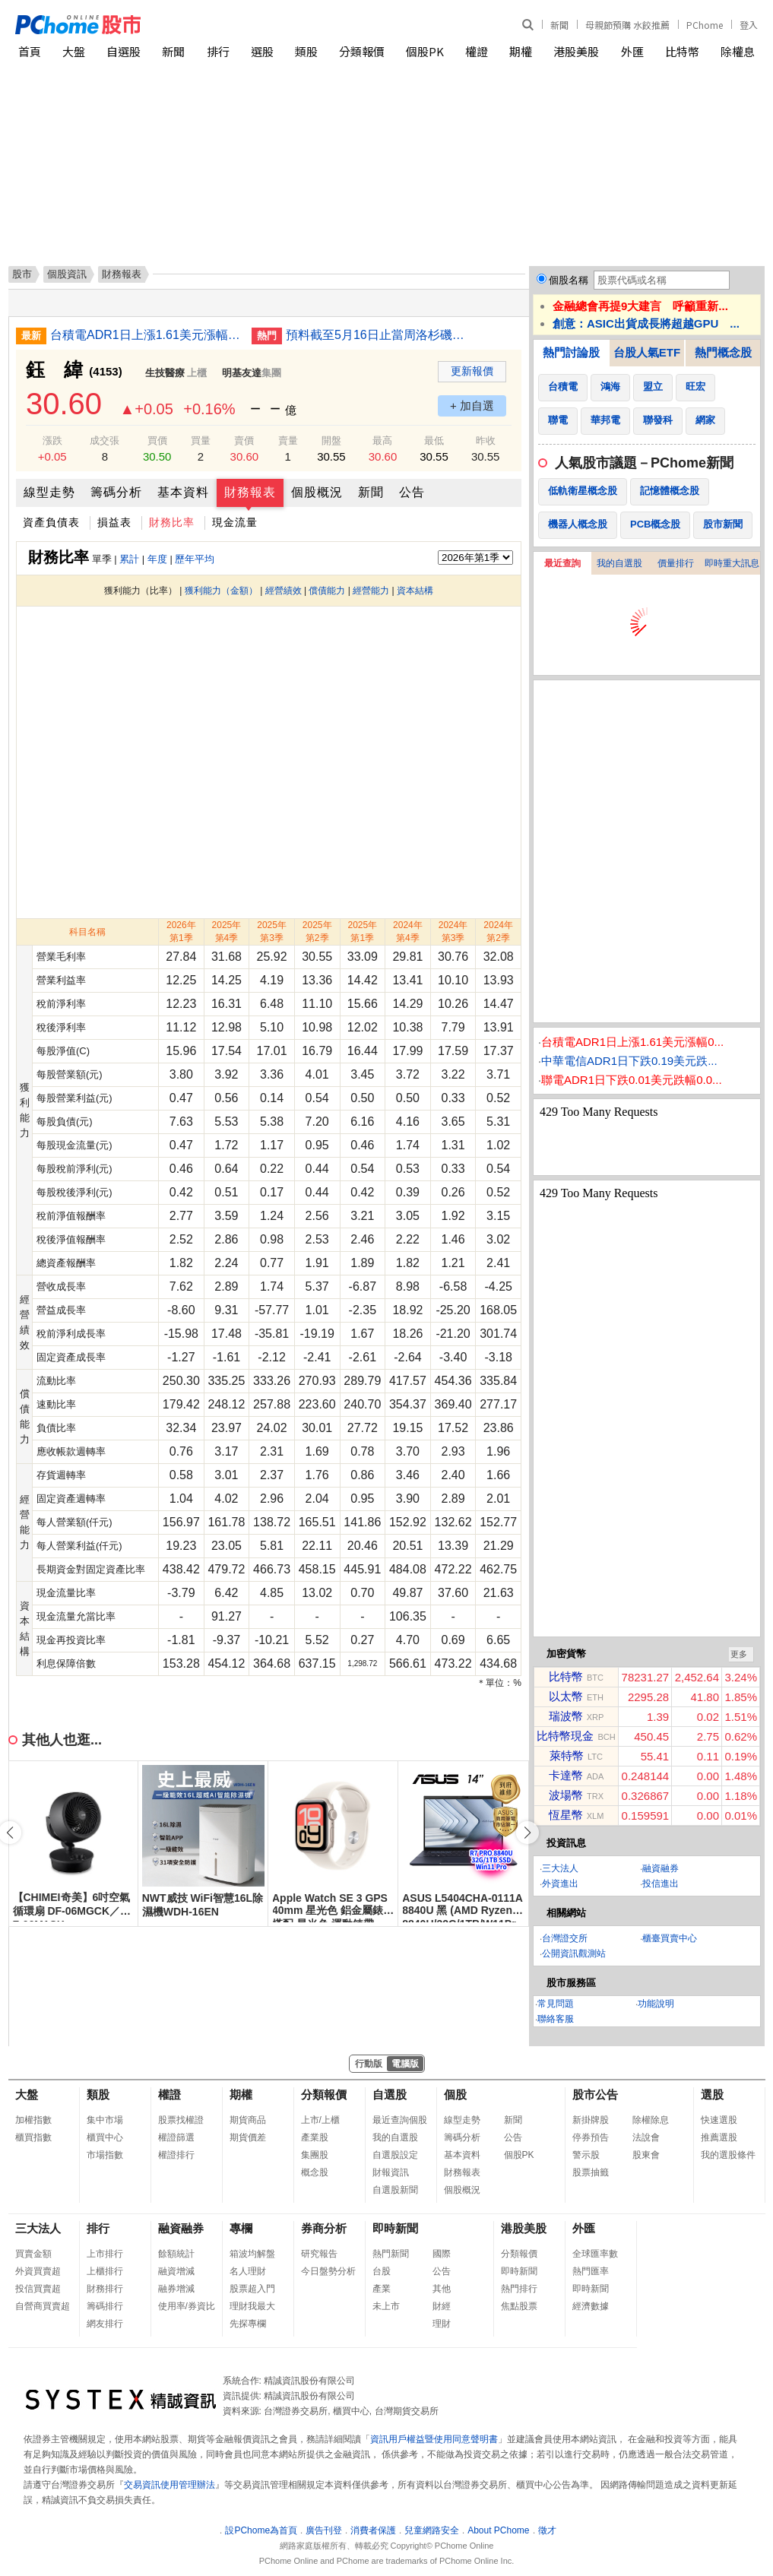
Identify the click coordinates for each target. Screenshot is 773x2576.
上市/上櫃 (320, 2120)
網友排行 (105, 2323)
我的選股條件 (728, 2155)
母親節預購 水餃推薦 (627, 24)
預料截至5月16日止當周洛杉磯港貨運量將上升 (381, 334)
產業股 (314, 2137)
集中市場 (105, 2120)
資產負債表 (51, 522)
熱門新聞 (390, 2253)
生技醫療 (165, 373)
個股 (455, 2094)
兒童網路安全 (431, 2530)
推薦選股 (719, 2137)
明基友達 (241, 373)
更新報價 (472, 371)
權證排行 (176, 2155)
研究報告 (319, 2253)
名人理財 (248, 2271)
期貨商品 (248, 2120)
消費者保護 (373, 2530)
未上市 (386, 2306)
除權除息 (650, 2120)
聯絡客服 (555, 2019)
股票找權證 (181, 2120)
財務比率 (172, 522)
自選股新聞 (395, 2190)
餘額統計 (176, 2253)
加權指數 (33, 2120)
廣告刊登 (324, 2530)
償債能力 (327, 590)
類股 (306, 51)
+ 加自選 (472, 405)
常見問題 (555, 2003)
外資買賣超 (38, 2271)
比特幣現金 (565, 1735)
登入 (749, 24)
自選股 (123, 51)
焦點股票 (519, 2306)
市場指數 (105, 2155)
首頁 (29, 51)
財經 (441, 2306)
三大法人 (560, 1868)
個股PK (425, 51)
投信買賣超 (38, 2288)
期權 (520, 51)
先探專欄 (248, 2323)
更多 (738, 1654)
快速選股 (719, 2120)
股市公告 (595, 2094)
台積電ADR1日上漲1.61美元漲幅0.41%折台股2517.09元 (145, 334)
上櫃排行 (105, 2271)
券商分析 (324, 2228)
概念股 (314, 2172)
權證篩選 (176, 2137)
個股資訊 (67, 274)
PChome (704, 24)
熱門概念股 (723, 352)
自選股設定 (395, 2155)
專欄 (241, 2228)
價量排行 (675, 563)
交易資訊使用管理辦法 (169, 2484)
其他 (441, 2288)
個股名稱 (568, 280)
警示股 (586, 2155)
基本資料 (183, 492)
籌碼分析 (116, 492)
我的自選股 (619, 563)
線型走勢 (49, 492)
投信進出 (660, 1883)
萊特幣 (567, 1755)
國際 (441, 2253)
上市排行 (105, 2253)
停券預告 (590, 2137)
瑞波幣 (566, 1715)
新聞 (559, 24)
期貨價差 (248, 2137)
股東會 (646, 2155)
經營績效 (283, 590)
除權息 (738, 51)
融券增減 (176, 2288)
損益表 (114, 522)
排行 (218, 51)
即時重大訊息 (732, 563)
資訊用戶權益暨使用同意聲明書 (434, 2439)
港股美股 (576, 51)
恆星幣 (566, 1814)
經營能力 (371, 590)
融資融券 (660, 1868)
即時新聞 (395, 2228)
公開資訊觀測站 (574, 1953)
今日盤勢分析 (328, 2271)
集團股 (314, 2155)
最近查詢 (562, 563)
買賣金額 (33, 2253)
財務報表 (250, 492)
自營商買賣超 (42, 2306)
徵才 (547, 2530)
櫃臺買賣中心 (669, 1938)
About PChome (498, 2530)
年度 (157, 559)
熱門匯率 (590, 2271)
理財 (441, 2323)
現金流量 (235, 522)
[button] (527, 1832)
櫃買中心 (105, 2137)
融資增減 (176, 2271)
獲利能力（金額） (221, 590)
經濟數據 (590, 2306)
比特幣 (682, 51)
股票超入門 (252, 2288)
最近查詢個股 (399, 2120)
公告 (412, 492)
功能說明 (656, 2003)
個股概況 (317, 492)
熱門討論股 (571, 352)
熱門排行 (519, 2288)
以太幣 (566, 1696)
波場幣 (566, 1795)
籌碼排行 (105, 2306)
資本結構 (415, 590)
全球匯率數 (595, 2253)
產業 (381, 2288)
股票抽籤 (590, 2172)
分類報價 (362, 51)
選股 (262, 51)
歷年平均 (194, 559)
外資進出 (560, 1883)
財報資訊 (390, 2172)
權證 (476, 51)
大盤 (73, 51)
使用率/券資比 (186, 2306)
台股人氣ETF (646, 352)
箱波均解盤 (252, 2253)
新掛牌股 (590, 2120)
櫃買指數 (33, 2137)
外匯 (632, 51)
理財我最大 (252, 2306)
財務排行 (105, 2288)
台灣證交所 (565, 1938)
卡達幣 (566, 1775)
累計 (129, 559)
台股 (381, 2271)
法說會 (646, 2137)
